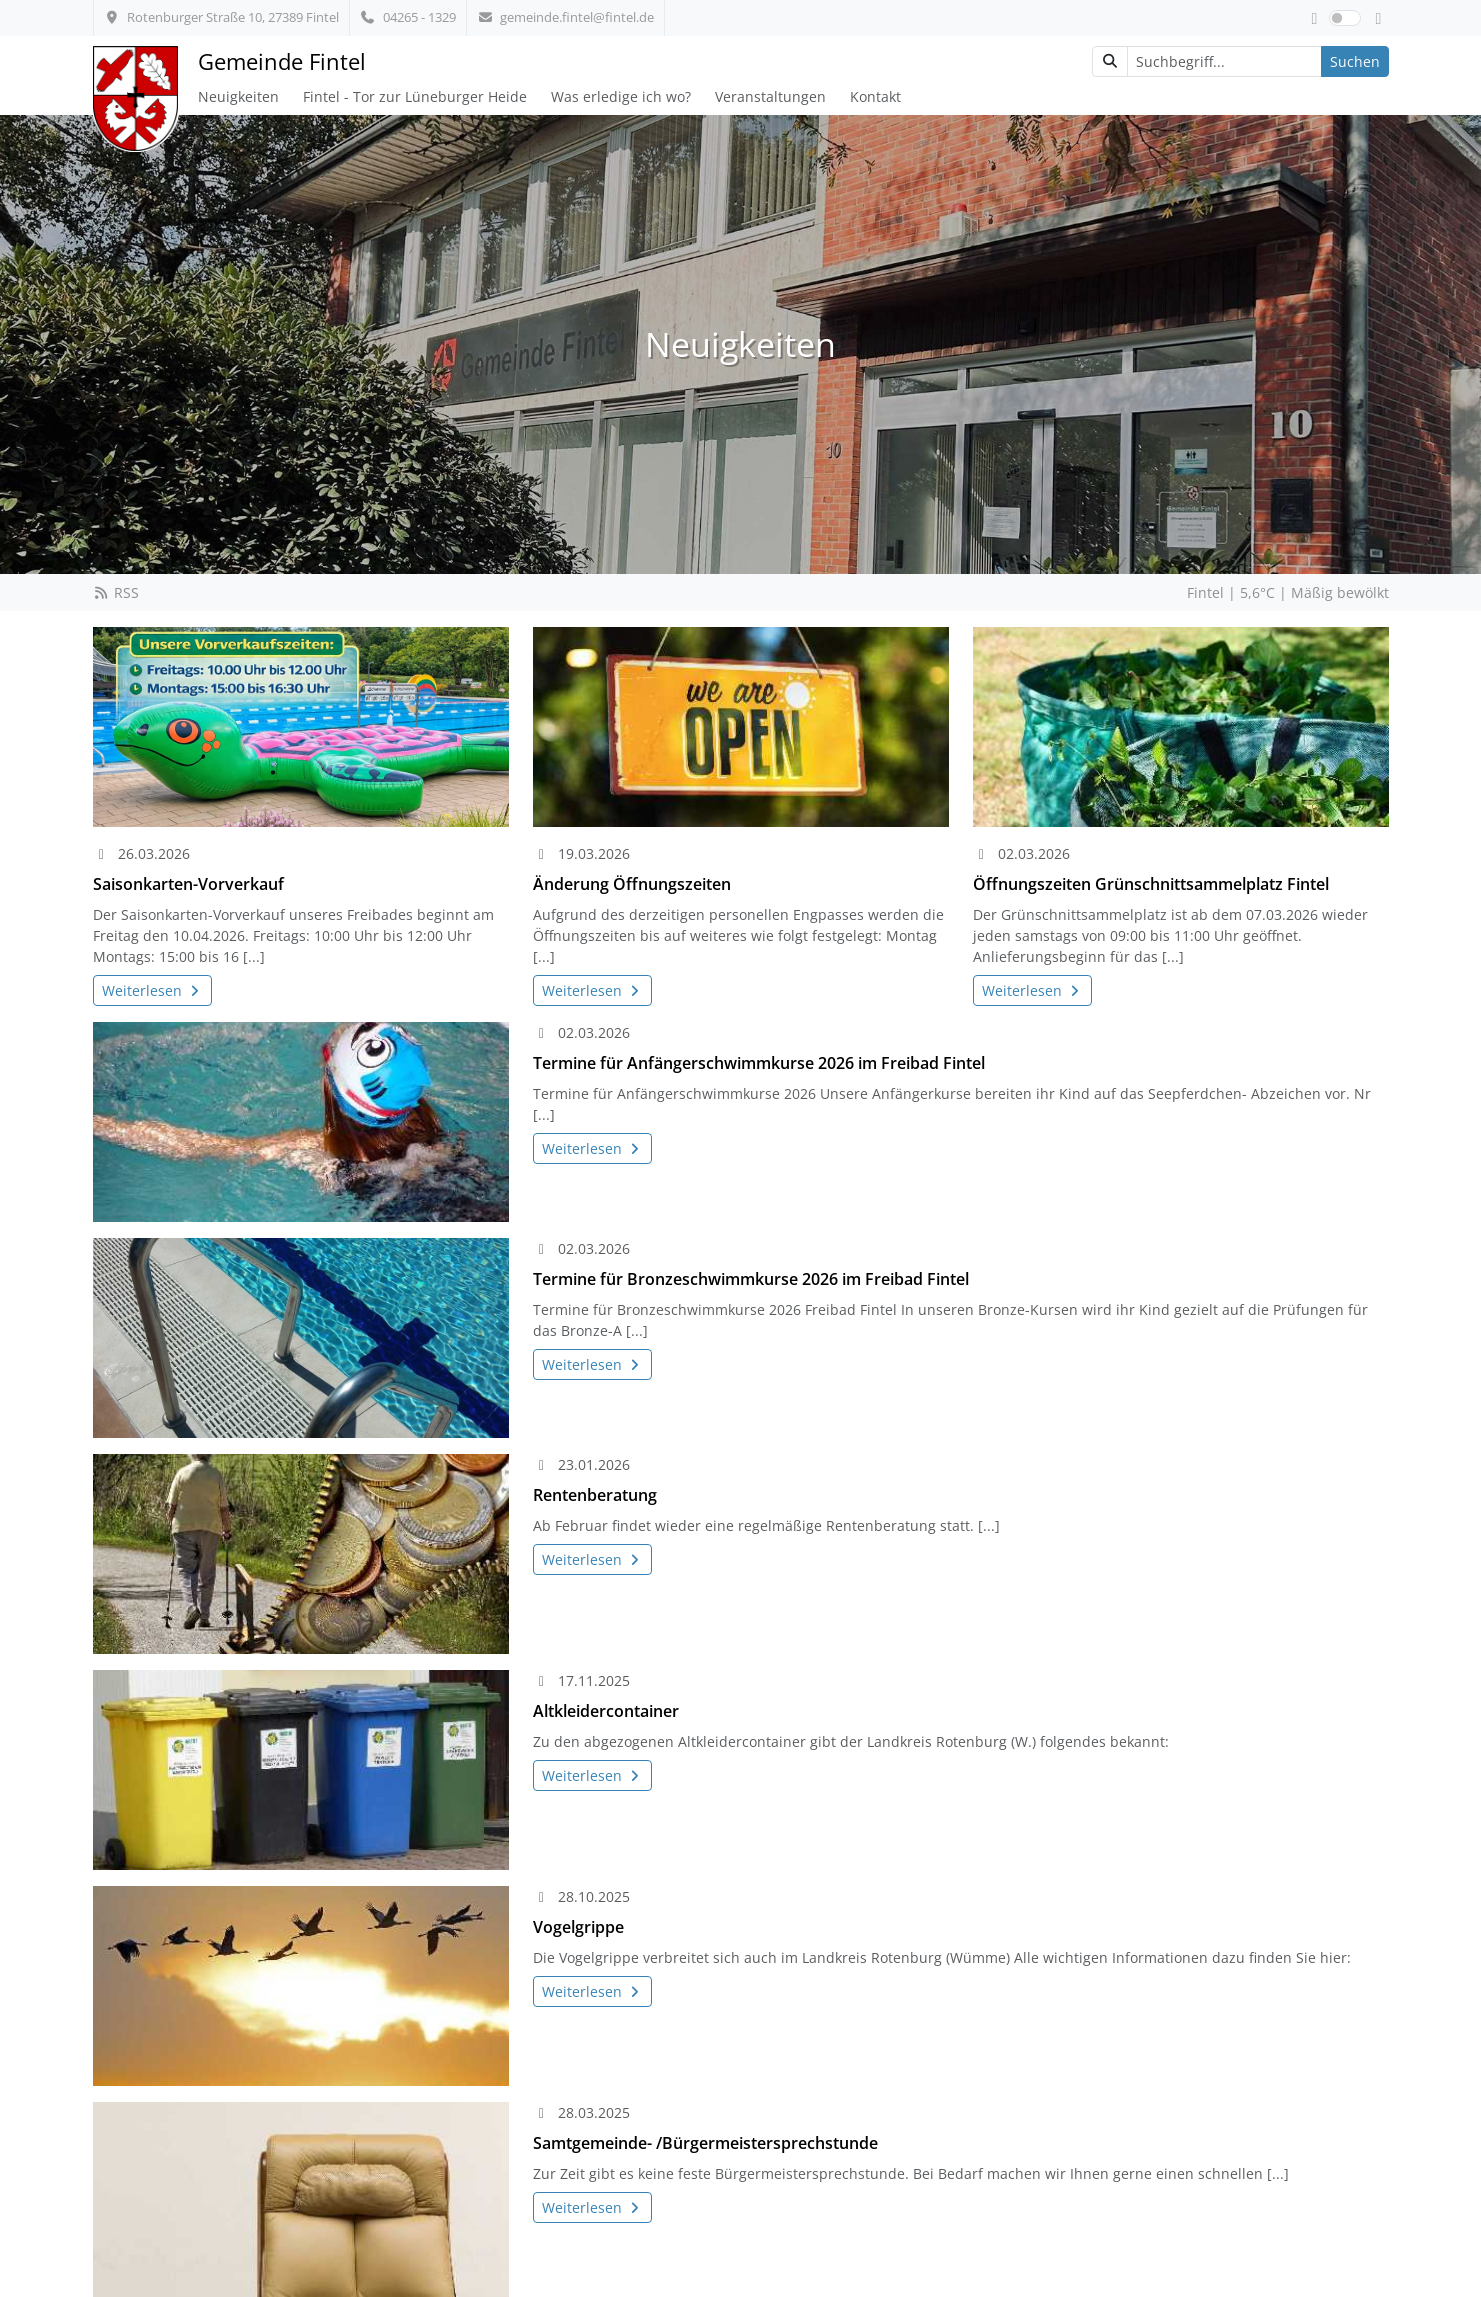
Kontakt (875, 96)
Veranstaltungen (770, 96)
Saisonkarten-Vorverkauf (188, 884)
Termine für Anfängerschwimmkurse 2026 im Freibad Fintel (759, 1063)
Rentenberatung (595, 1495)
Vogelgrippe (578, 1927)
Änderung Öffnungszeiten (632, 884)
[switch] (1345, 18)
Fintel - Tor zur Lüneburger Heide (415, 96)
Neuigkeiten (238, 96)
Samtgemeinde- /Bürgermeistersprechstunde (705, 2143)
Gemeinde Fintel (282, 61)
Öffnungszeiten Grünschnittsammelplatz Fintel (1151, 884)
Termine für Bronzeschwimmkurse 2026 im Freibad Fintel (751, 1279)
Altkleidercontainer (606, 1711)
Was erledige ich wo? (621, 96)
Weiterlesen (153, 990)
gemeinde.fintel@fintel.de (565, 17)
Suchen (1355, 61)
